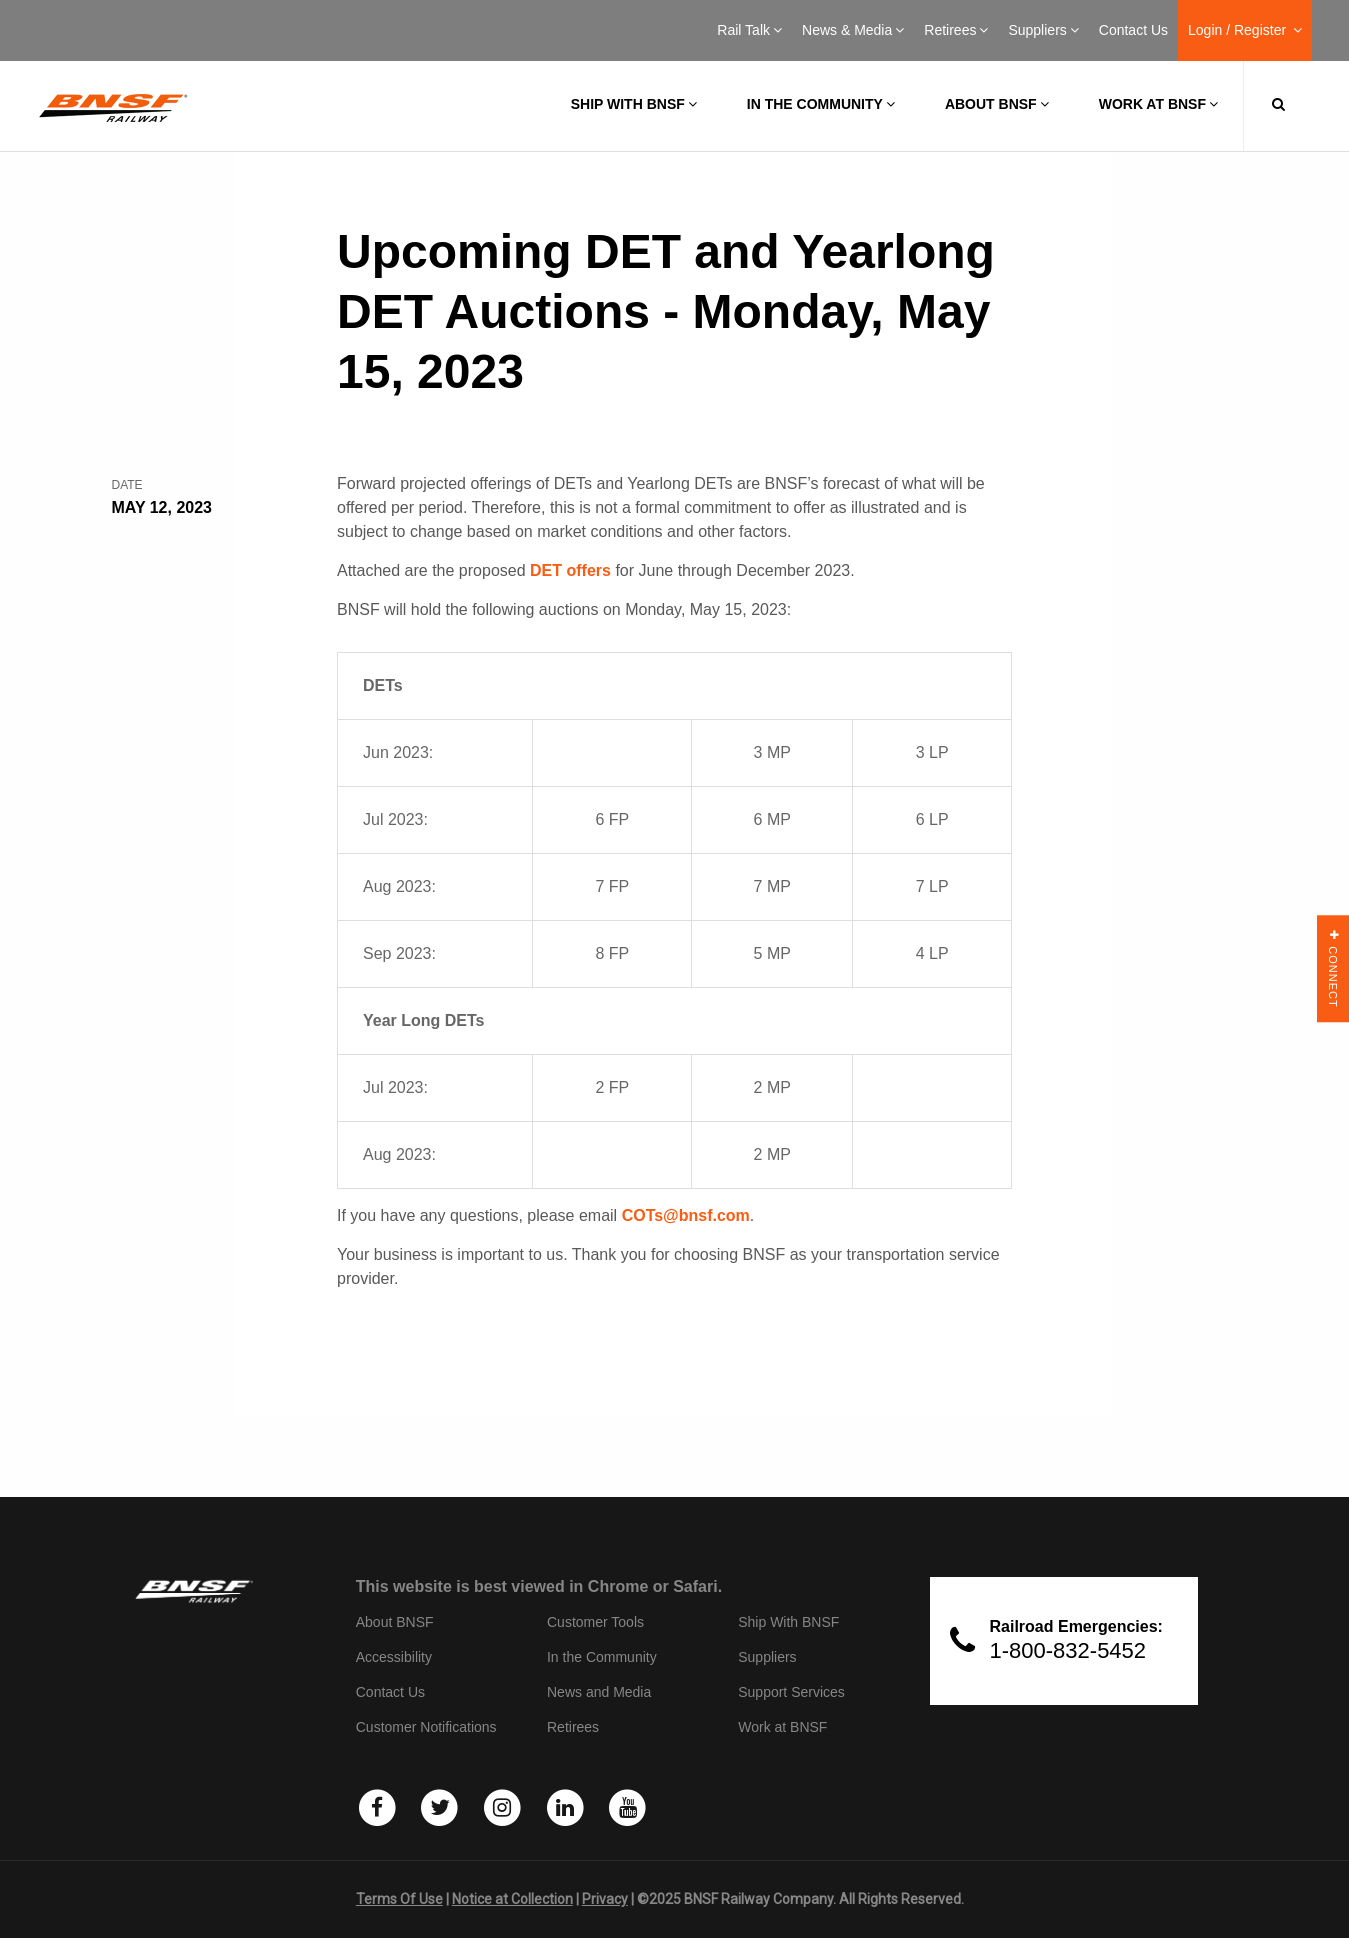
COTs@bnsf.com (686, 1215)
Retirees (956, 30)
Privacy (605, 1899)
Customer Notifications (426, 1727)
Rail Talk (749, 30)
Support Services (791, 1692)
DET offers (570, 570)
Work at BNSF (1158, 104)
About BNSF (997, 104)
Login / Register (1245, 30)
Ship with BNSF (634, 104)
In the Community (821, 104)
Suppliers (1043, 30)
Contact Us (1133, 30)
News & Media (853, 30)
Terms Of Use (399, 1899)
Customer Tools (595, 1622)
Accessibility (394, 1657)
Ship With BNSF (788, 1622)
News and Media (599, 1692)
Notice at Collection (512, 1899)
